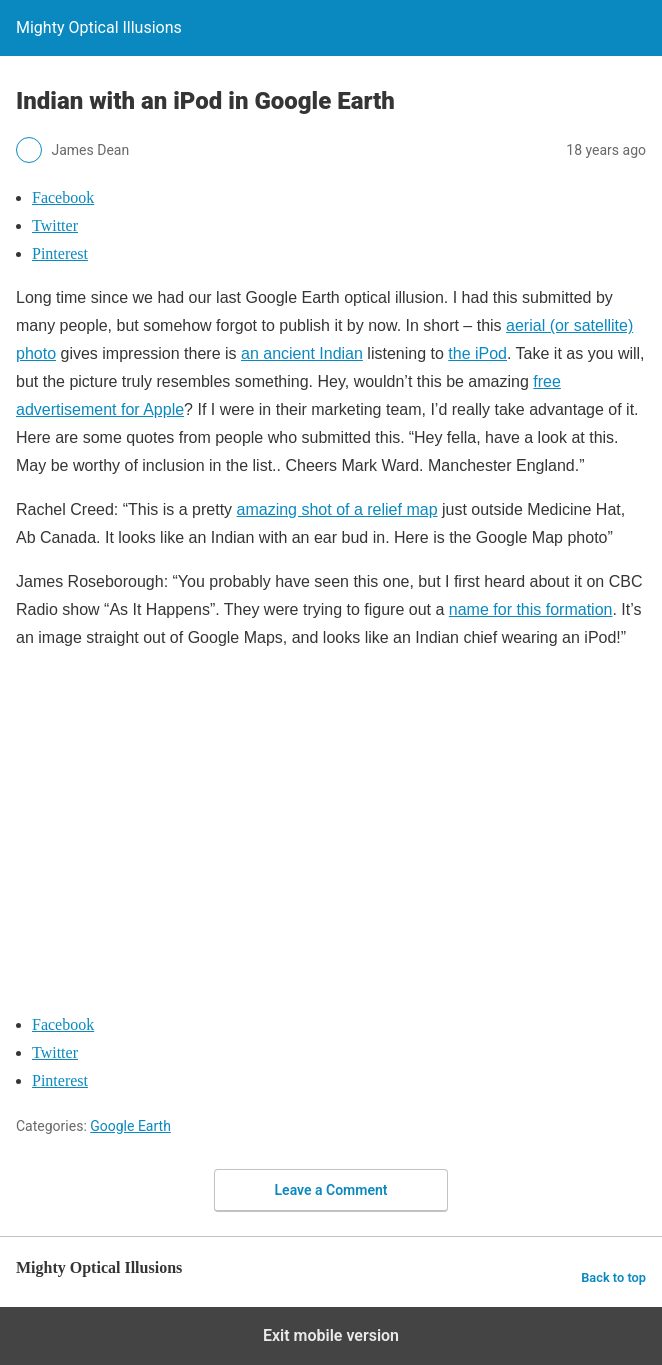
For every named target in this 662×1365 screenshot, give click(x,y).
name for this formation (531, 609)
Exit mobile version (331, 1335)
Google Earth (130, 1126)
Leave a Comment (331, 1190)
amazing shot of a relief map (337, 509)
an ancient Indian (302, 353)
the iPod (477, 353)
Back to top (613, 1277)
